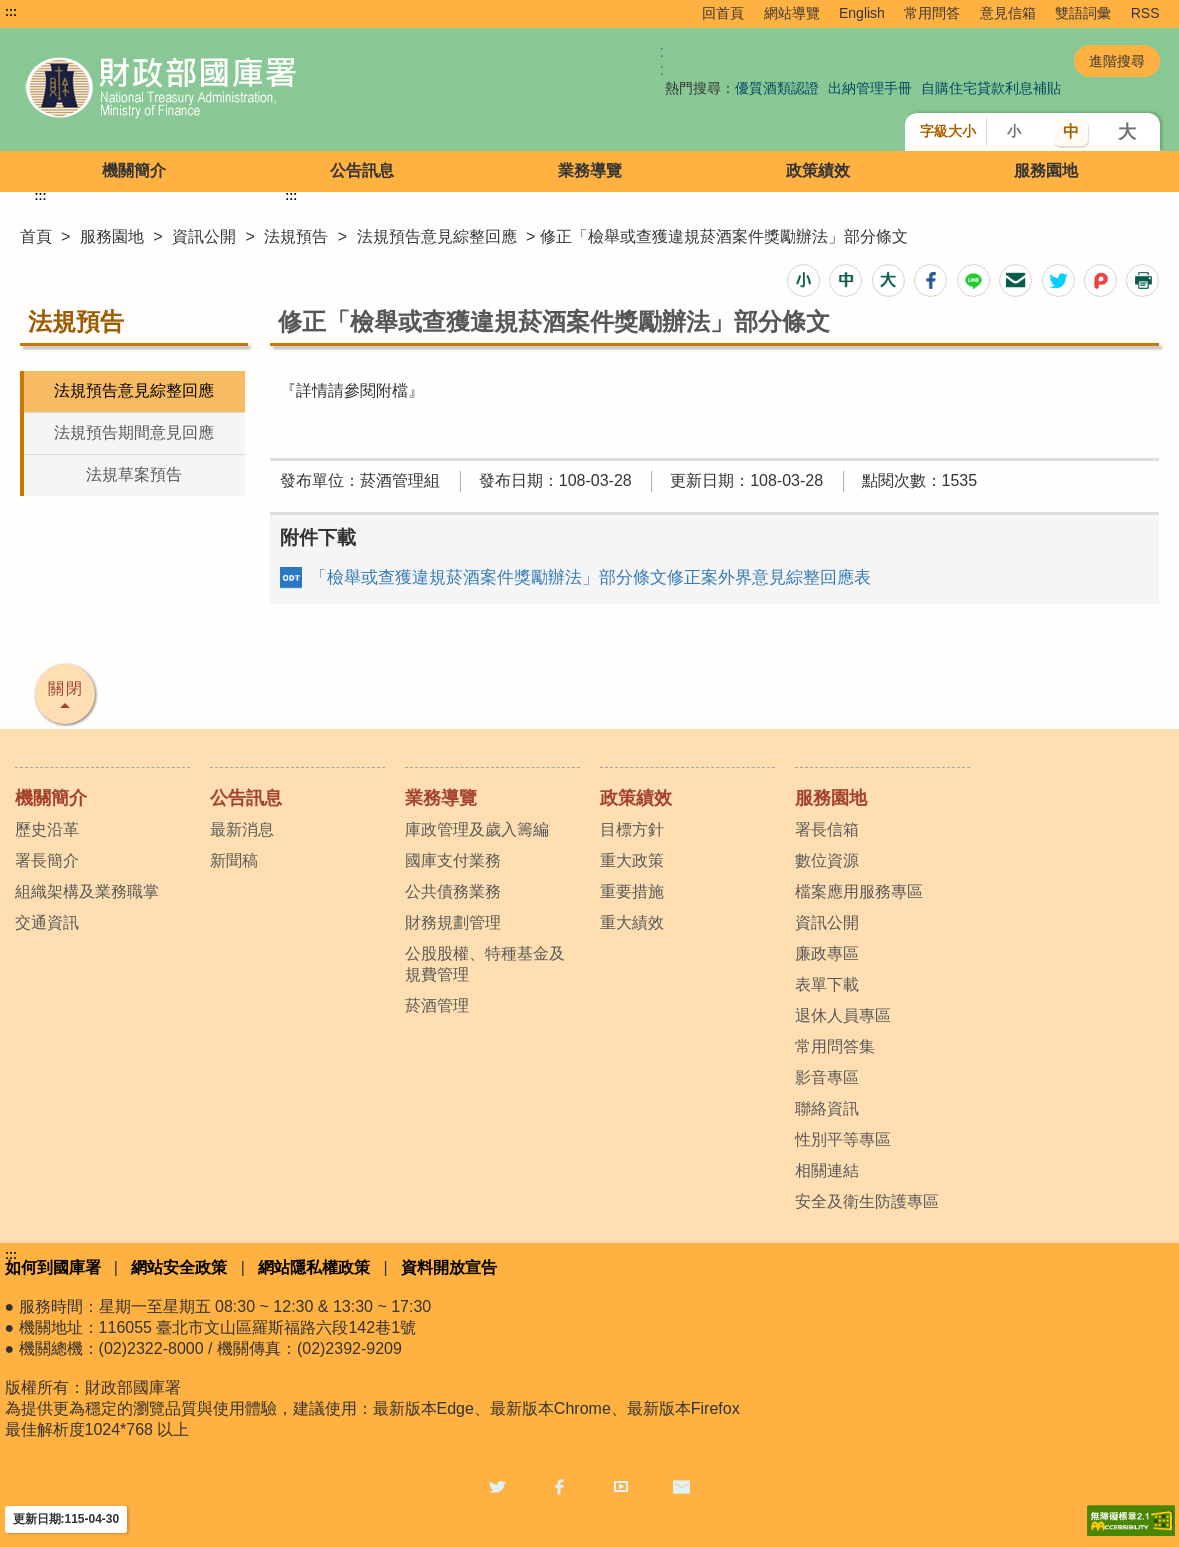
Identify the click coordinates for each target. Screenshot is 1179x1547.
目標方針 (632, 829)
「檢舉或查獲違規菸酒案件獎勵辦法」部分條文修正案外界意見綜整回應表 (590, 577)
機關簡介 (134, 170)
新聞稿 (234, 860)
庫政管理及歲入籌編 (477, 829)
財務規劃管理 (453, 922)
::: (11, 12)
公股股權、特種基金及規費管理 (485, 964)
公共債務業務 (453, 891)
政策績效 (818, 170)
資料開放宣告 (449, 1267)
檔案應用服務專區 (859, 891)
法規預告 (296, 236)
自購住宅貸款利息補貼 (991, 88)
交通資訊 (47, 922)
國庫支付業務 (453, 860)
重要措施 (632, 891)
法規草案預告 (134, 474)
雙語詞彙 (1083, 13)
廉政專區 (827, 953)
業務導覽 (590, 170)
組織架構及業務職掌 (87, 891)
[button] (803, 280)
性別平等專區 (843, 1139)
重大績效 (632, 922)
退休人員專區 (843, 1015)
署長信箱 (827, 829)
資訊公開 (204, 236)
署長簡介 (47, 860)
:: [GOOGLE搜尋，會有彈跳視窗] (662, 60)
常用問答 (932, 13)
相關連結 (827, 1170)
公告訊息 (362, 170)
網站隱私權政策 (314, 1267)
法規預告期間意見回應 (134, 432)
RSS (1145, 13)
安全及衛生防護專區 (867, 1201)
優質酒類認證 (777, 88)
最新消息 (242, 829)
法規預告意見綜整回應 (437, 236)
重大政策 (632, 860)
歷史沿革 (47, 829)
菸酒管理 (437, 1005)
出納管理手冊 (870, 88)
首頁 (36, 236)
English (862, 13)
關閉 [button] (66, 688)
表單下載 (827, 984)
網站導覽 (792, 13)
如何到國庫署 (53, 1267)
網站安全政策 (179, 1267)
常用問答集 (835, 1046)
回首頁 (723, 13)
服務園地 (1046, 170)
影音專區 (827, 1077)
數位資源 (827, 860)
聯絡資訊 (827, 1108)
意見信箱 (1008, 13)
